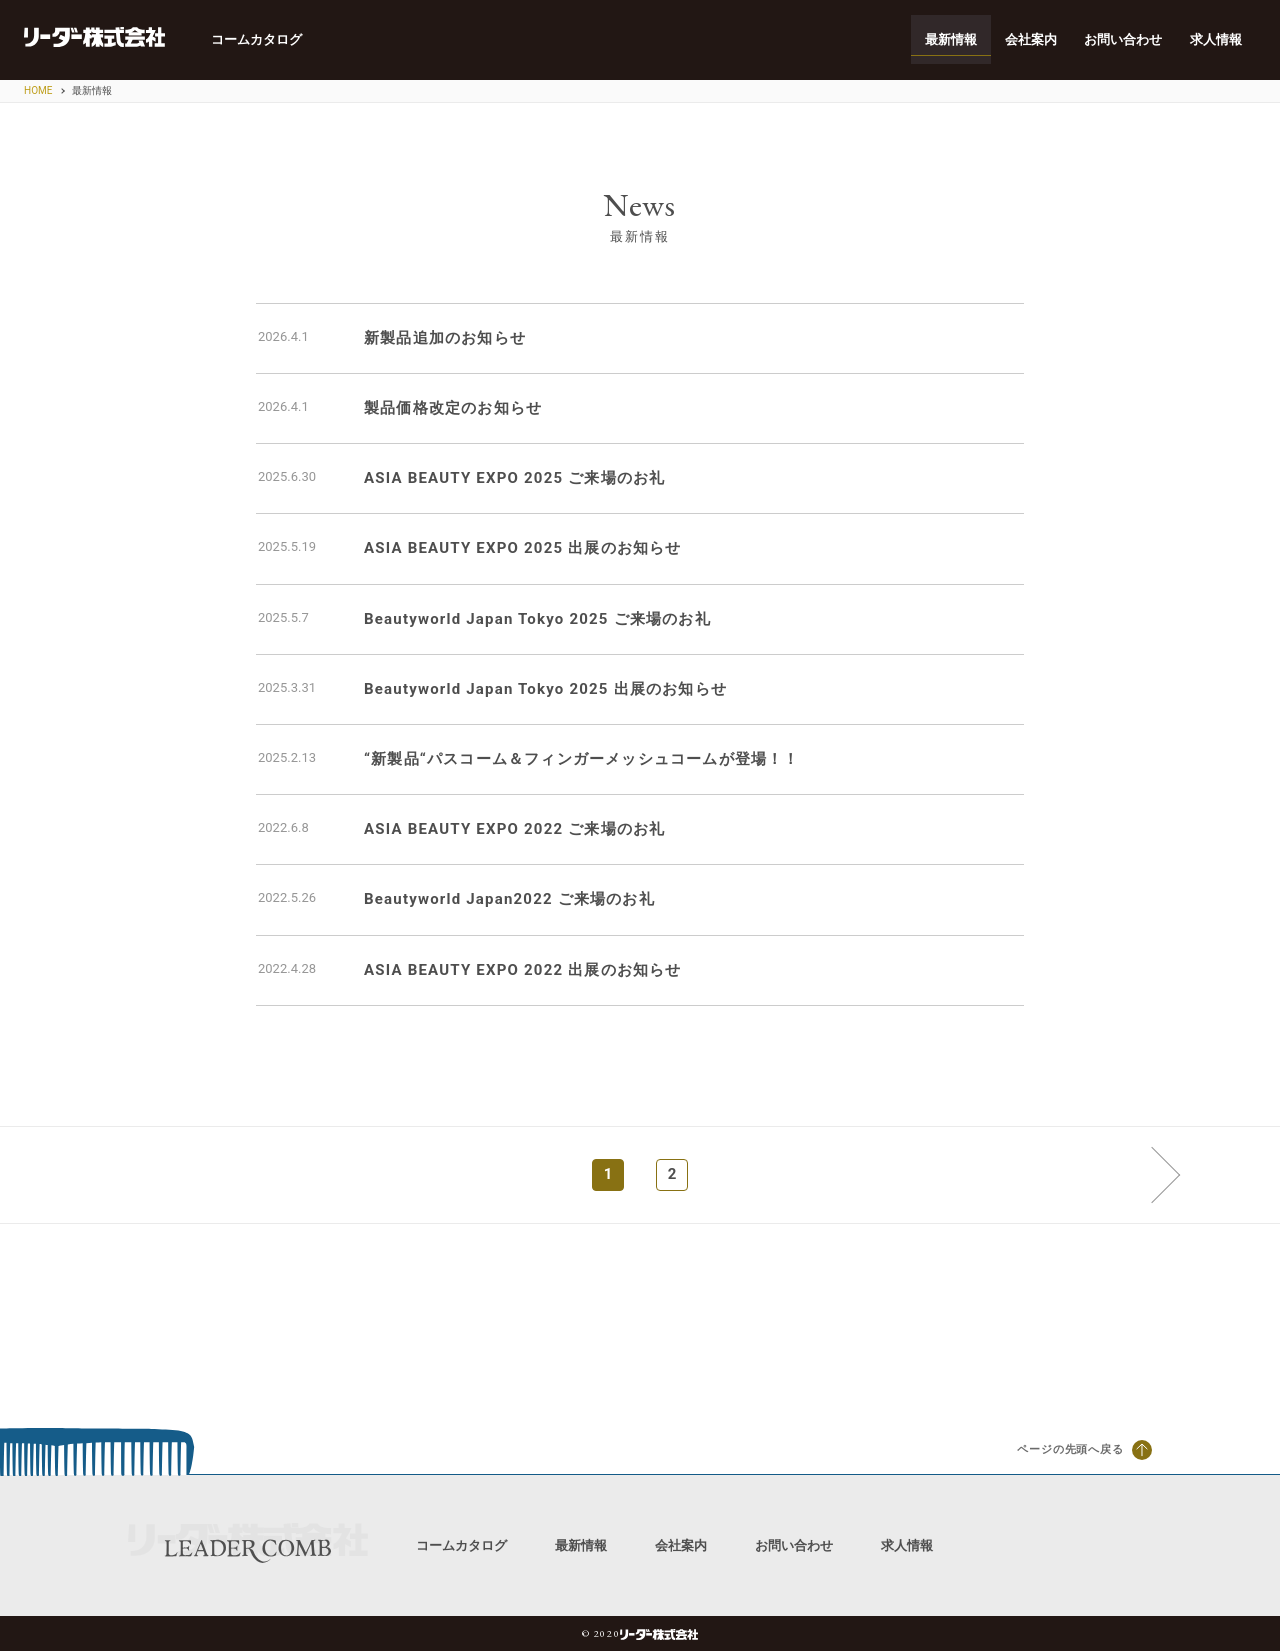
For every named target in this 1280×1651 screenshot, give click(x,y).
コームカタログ (257, 39)
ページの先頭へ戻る (1084, 1450)
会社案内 (1030, 39)
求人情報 (1216, 39)
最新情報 (950, 39)
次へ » (1151, 1174)
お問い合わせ (1123, 39)
